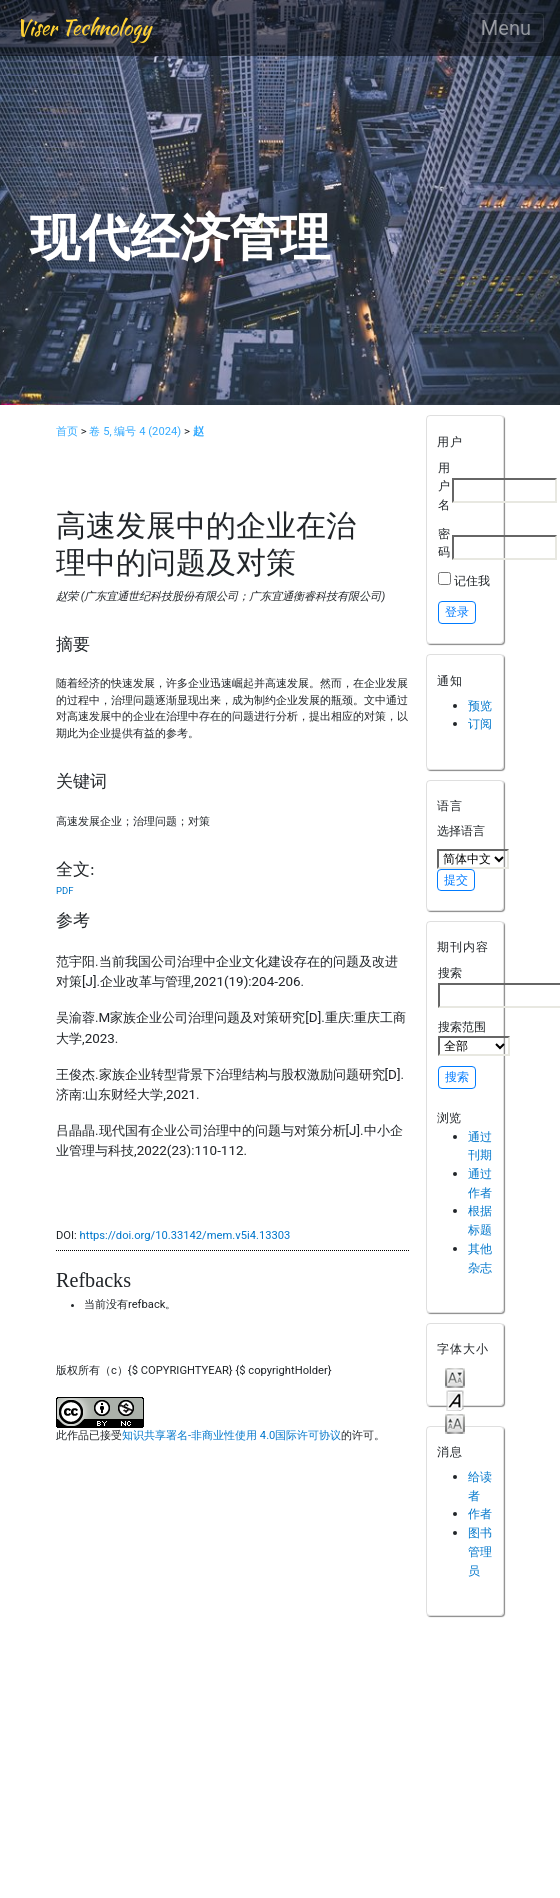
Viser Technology (83, 27)
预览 (480, 705)
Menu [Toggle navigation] (506, 28)
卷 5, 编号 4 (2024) (135, 431)
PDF (64, 890)
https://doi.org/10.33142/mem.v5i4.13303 (185, 1235)
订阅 (480, 723)
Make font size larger (455, 1422)
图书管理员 (480, 1551)
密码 (444, 543)
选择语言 (461, 830)
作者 (480, 1513)
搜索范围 (474, 1038)
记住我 (472, 580)
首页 (67, 431)
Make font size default (455, 1399)
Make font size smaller (455, 1376)
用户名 (444, 486)
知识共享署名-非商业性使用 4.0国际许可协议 (231, 1435)
